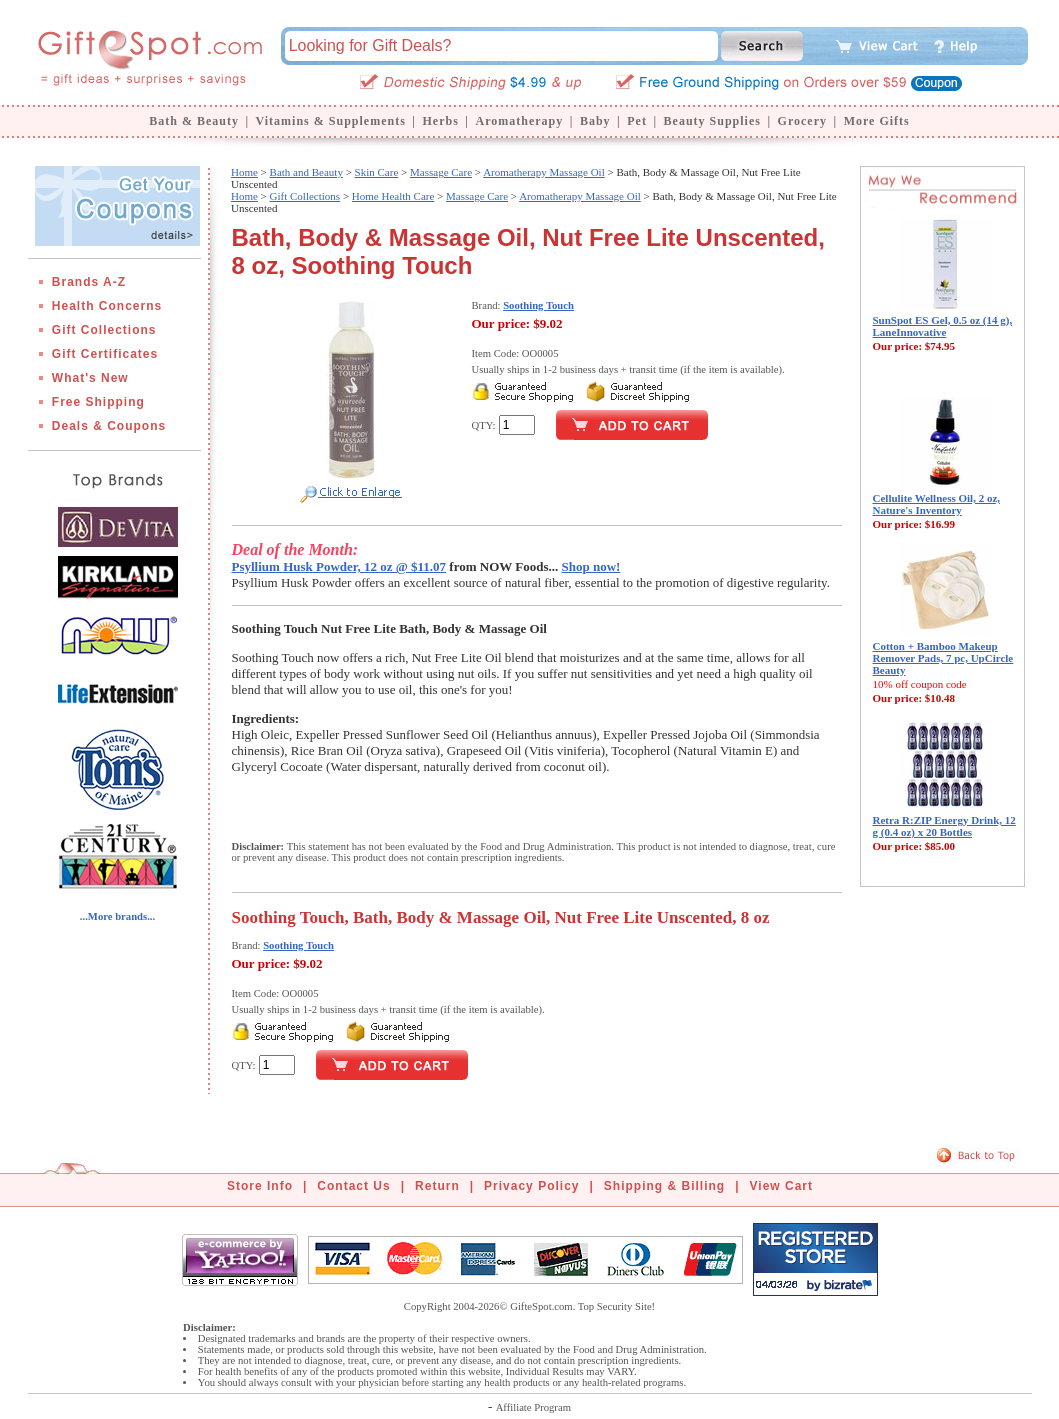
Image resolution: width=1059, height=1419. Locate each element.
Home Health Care (393, 196)
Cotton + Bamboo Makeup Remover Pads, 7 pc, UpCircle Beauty (943, 658)
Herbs (440, 121)
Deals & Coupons (109, 426)
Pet (637, 121)
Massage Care (441, 172)
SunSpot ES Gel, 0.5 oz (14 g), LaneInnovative (943, 326)
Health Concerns (107, 306)
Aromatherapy (519, 121)
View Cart (781, 1186)
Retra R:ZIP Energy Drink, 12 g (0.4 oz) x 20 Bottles (944, 826)
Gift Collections (104, 330)
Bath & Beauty (194, 121)
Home (244, 172)
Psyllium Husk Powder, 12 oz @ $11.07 (339, 566)
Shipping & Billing (664, 1186)
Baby (595, 121)
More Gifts (877, 121)
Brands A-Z (89, 282)
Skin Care (377, 172)
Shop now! (591, 566)
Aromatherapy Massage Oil (544, 172)
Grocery (802, 121)
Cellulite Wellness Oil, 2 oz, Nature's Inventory (937, 504)
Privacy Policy (531, 1186)
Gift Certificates (105, 354)
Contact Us (353, 1186)
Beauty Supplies (712, 121)
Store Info (260, 1186)
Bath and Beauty (306, 172)
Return (437, 1186)
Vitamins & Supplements (331, 121)
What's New (90, 378)
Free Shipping (98, 402)
